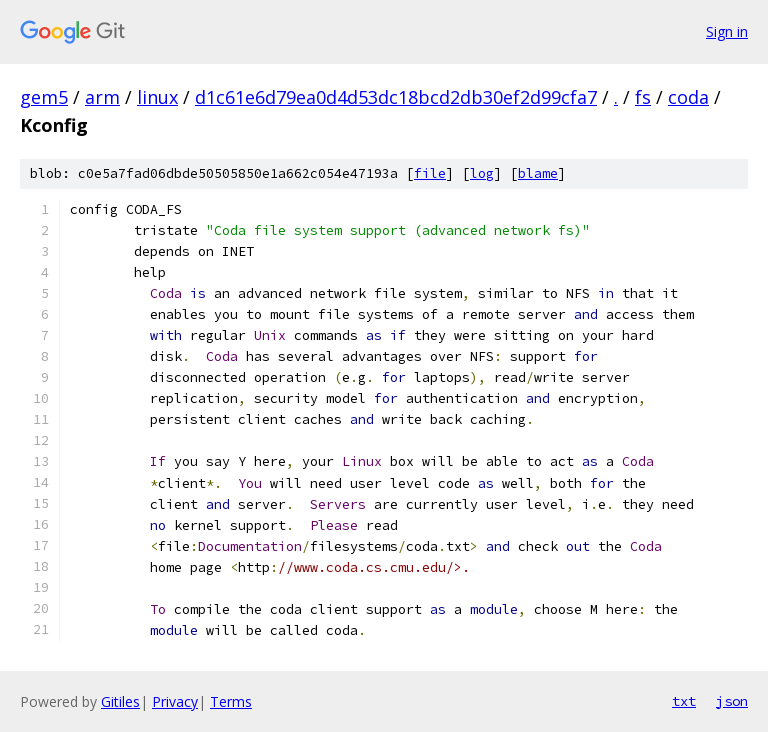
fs (643, 97)
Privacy (175, 701)
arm (102, 97)
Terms (231, 701)
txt (684, 701)
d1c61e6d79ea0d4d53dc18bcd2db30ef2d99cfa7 (396, 97)
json (732, 701)
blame (538, 173)
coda (688, 97)
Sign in (727, 31)
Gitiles (120, 701)
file (430, 173)
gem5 (44, 97)
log (482, 173)
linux (157, 97)
